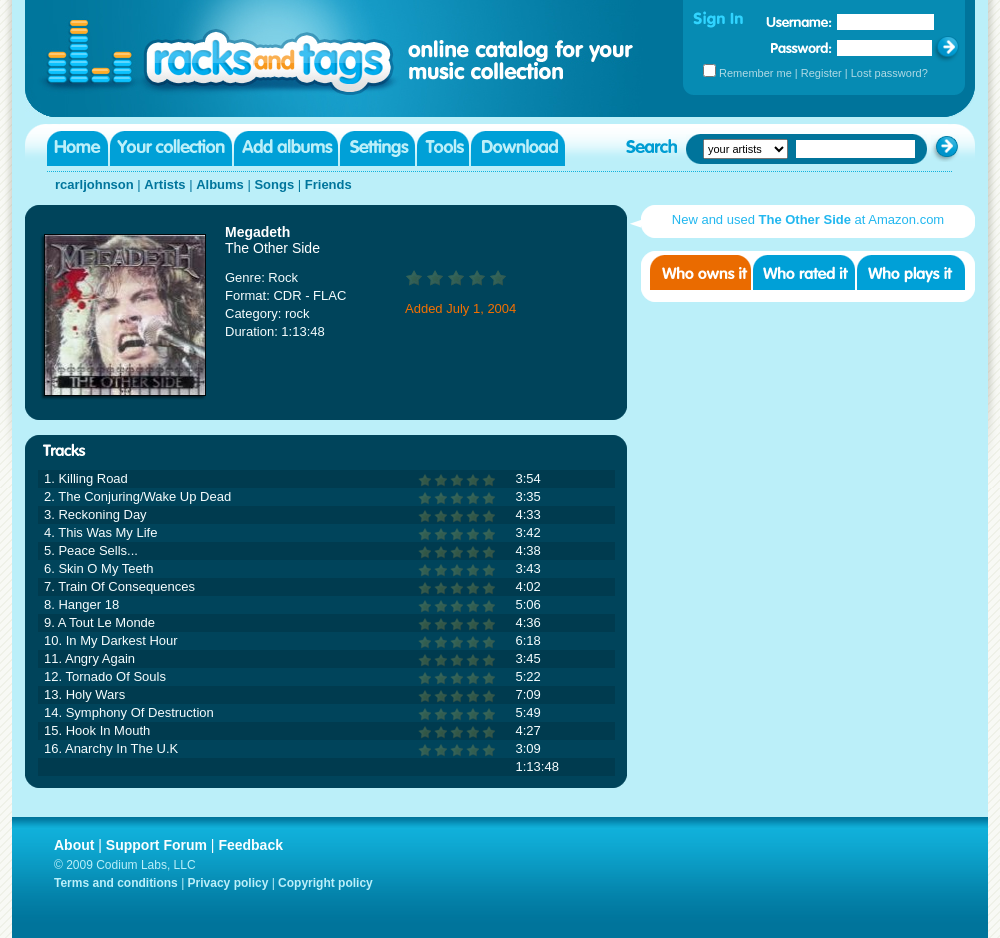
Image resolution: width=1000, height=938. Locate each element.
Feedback (250, 845)
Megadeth (257, 232)
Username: (799, 22)
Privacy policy (228, 883)
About (74, 845)
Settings (377, 148)
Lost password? (889, 73)
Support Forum (156, 845)
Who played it (911, 272)
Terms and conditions (116, 883)
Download (518, 148)
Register (821, 73)
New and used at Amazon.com (808, 219)
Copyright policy (325, 883)
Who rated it (804, 272)
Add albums (286, 148)
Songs (274, 184)
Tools (443, 148)
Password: (801, 47)
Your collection (171, 148)
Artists (164, 184)
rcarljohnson (94, 184)
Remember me (755, 73)
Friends (328, 184)
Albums (220, 184)
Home (77, 148)
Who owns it (700, 272)
